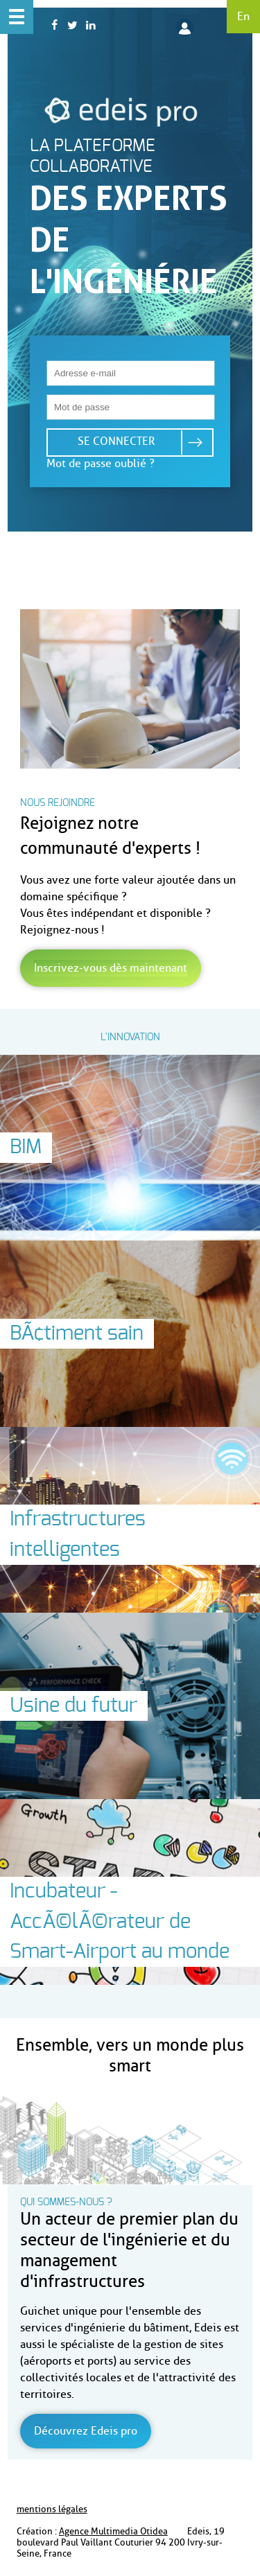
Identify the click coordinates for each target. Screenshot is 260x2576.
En (243, 16)
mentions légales (52, 2509)
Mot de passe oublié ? (100, 463)
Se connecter (116, 441)
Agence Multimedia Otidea (113, 2531)
